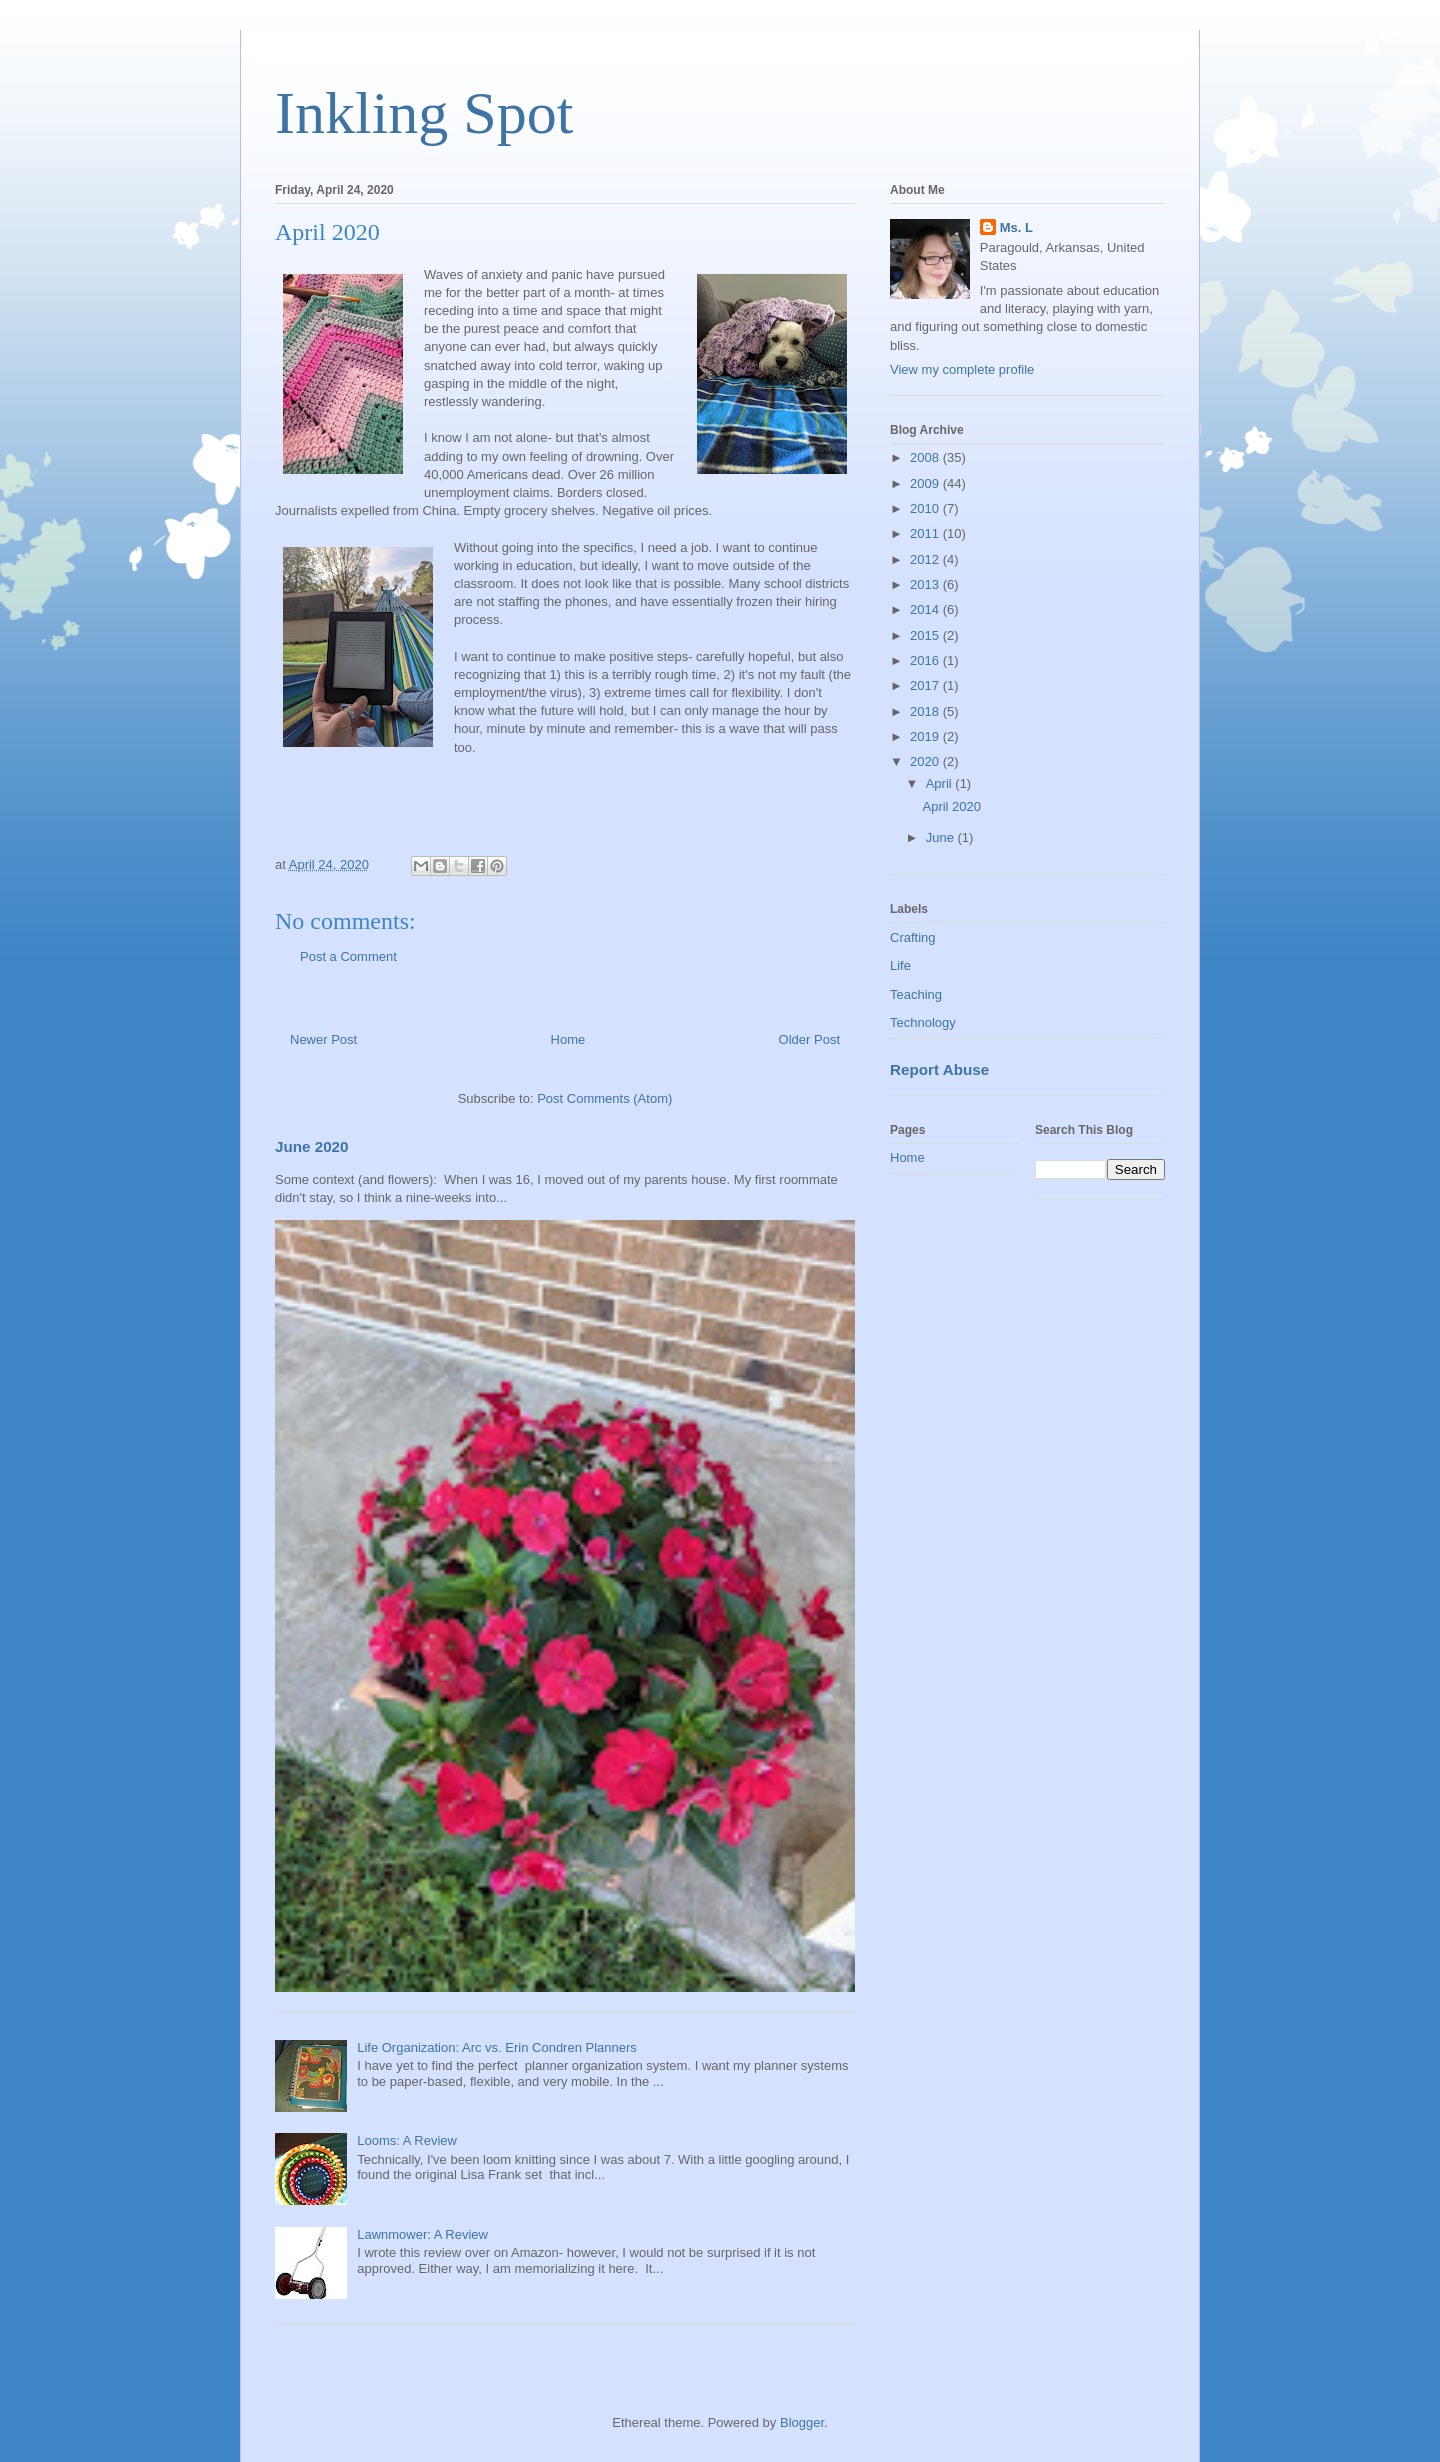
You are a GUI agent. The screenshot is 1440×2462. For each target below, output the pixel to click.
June (942, 837)
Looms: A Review (407, 2140)
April (941, 783)
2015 (926, 635)
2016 (926, 660)
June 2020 (312, 1146)
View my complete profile (962, 369)
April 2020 (951, 806)
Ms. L (1016, 227)
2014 (926, 609)
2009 (926, 483)
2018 (926, 711)
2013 (926, 584)
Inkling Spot (424, 113)
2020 (926, 761)
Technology (923, 1022)
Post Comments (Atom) (604, 1098)
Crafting (913, 937)
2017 (926, 685)
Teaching (916, 994)
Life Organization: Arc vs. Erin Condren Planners (497, 2047)
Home (568, 1039)
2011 (926, 533)
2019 (926, 736)
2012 (926, 559)
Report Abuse (939, 1069)
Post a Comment (348, 956)
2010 (926, 508)
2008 (926, 457)
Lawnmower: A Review (422, 2234)
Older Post (809, 1039)
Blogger (802, 2422)
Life (900, 965)
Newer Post (323, 1039)
